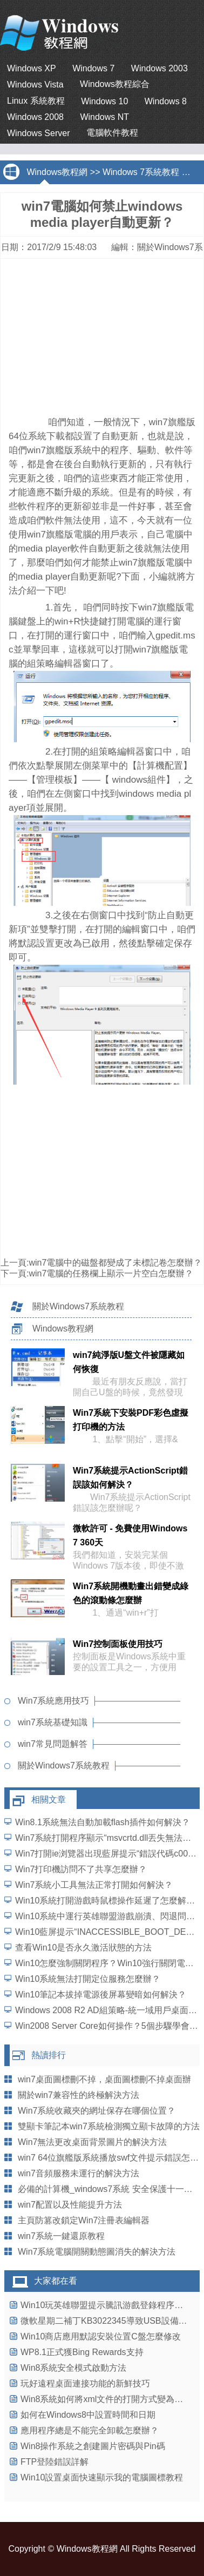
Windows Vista (35, 84)
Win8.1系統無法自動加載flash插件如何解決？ (102, 1822)
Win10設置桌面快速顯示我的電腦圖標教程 (102, 2477)
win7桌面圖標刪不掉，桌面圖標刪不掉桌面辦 (104, 2079)
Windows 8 (166, 101)
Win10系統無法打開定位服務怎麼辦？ (87, 1978)
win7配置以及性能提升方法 (70, 2204)
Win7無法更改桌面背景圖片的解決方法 (92, 2142)
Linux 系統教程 (36, 100)
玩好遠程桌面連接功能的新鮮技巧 (85, 2383)
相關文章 (48, 1799)
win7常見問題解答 (52, 1743)
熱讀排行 (48, 2055)
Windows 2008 (35, 117)
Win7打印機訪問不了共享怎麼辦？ (81, 1869)
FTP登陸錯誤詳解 (55, 2461)
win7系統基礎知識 (52, 1722)
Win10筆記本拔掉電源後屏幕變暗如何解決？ (100, 1994)
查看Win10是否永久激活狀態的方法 (83, 1947)
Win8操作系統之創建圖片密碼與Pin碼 (93, 2446)
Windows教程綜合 (114, 84)
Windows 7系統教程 (141, 172)
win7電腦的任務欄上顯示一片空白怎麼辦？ (111, 1273)
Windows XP (31, 68)
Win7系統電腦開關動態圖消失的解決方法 (96, 2251)
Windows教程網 (56, 172)
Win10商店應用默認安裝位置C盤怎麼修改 (101, 2336)
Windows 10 (104, 101)
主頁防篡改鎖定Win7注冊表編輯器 (83, 2220)
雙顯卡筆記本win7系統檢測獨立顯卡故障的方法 (109, 2126)
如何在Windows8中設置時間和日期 (88, 2414)
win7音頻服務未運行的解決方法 (78, 2173)
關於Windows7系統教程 (78, 1306)
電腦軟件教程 (112, 132)
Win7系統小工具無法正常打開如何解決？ (94, 1884)
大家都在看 (55, 2280)
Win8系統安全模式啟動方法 (73, 2367)
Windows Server (38, 133)
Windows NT (104, 117)
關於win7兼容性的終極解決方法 (78, 2095)
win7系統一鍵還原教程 (61, 2236)
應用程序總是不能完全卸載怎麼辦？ (90, 2430)
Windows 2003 (159, 68)
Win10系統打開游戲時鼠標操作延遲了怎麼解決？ (109, 1900)
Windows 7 (93, 68)
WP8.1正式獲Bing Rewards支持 (82, 2352)
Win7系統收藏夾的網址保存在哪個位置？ (96, 2110)
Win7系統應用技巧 (53, 1700)
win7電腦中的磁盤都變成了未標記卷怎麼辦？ (115, 1262)
